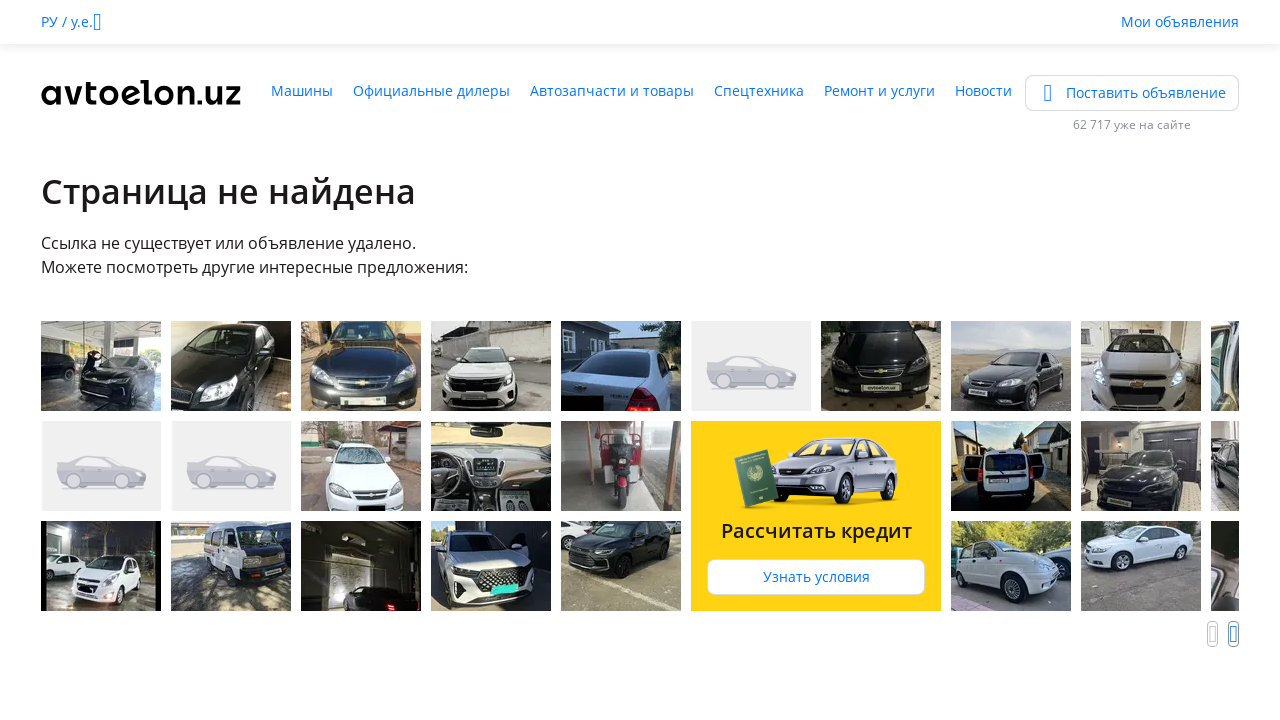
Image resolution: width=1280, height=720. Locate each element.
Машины (302, 90)
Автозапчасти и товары (612, 90)
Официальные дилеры (431, 90)
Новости (983, 90)
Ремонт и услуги (879, 90)
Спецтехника (759, 90)
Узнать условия (816, 576)
